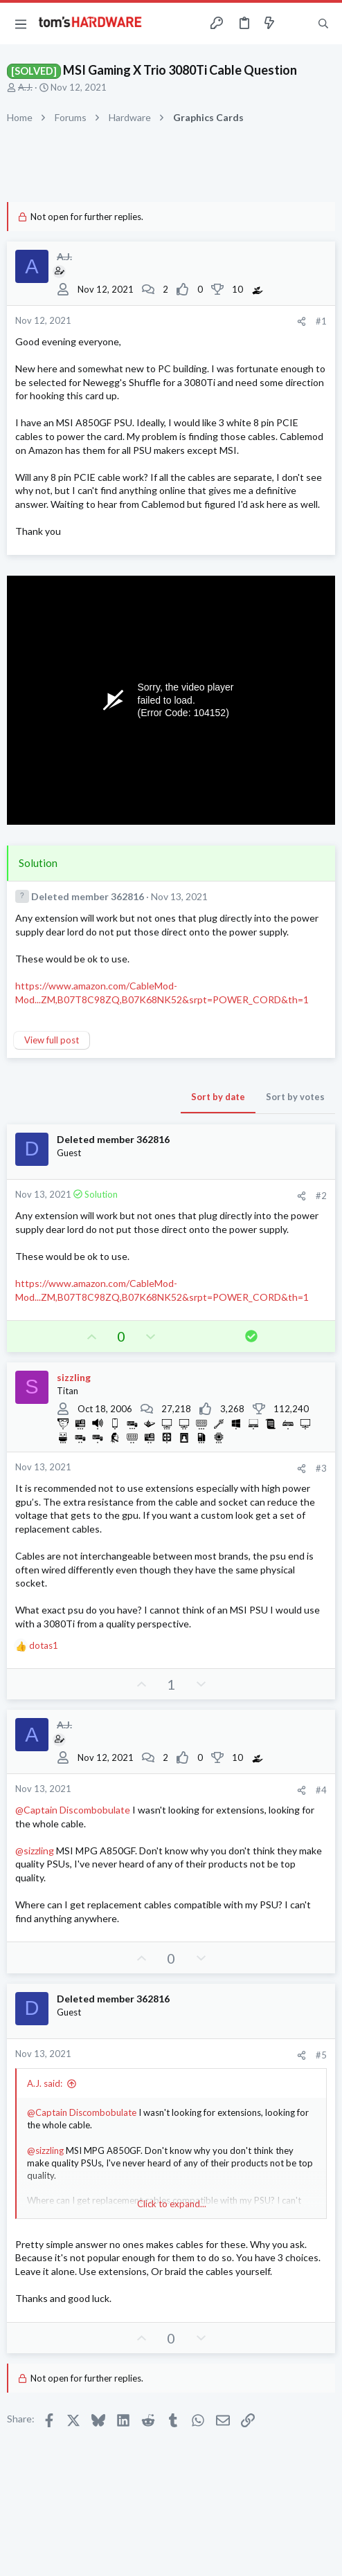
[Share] (301, 321)
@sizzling (34, 1850)
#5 (321, 2055)
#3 (321, 1468)
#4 (321, 1790)
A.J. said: (44, 2083)
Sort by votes (295, 1096)
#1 (321, 321)
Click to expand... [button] (171, 2203)
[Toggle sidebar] (296, 24)
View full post (51, 1039)
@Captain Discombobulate (72, 1810)
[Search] (323, 23)
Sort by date (218, 1096)
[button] (21, 23)
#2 (321, 1195)
